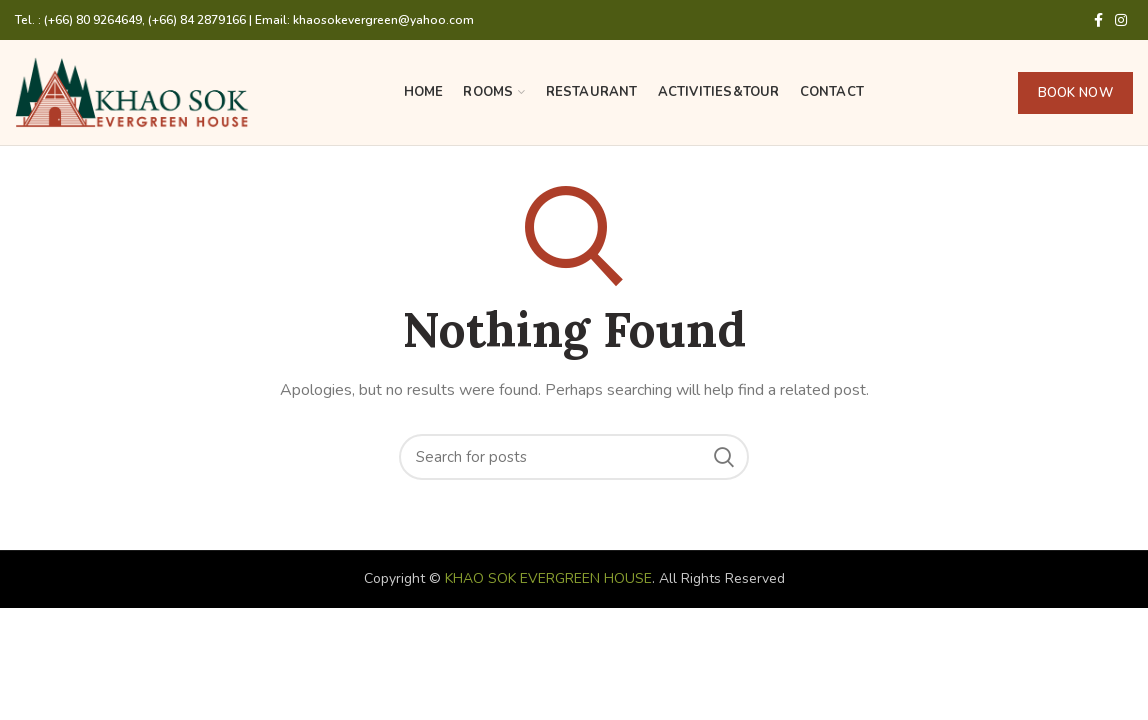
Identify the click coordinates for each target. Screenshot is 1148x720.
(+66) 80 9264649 (93, 20)
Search (724, 457)
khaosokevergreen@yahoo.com (383, 20)
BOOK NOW (1075, 93)
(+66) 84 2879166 (197, 20)
